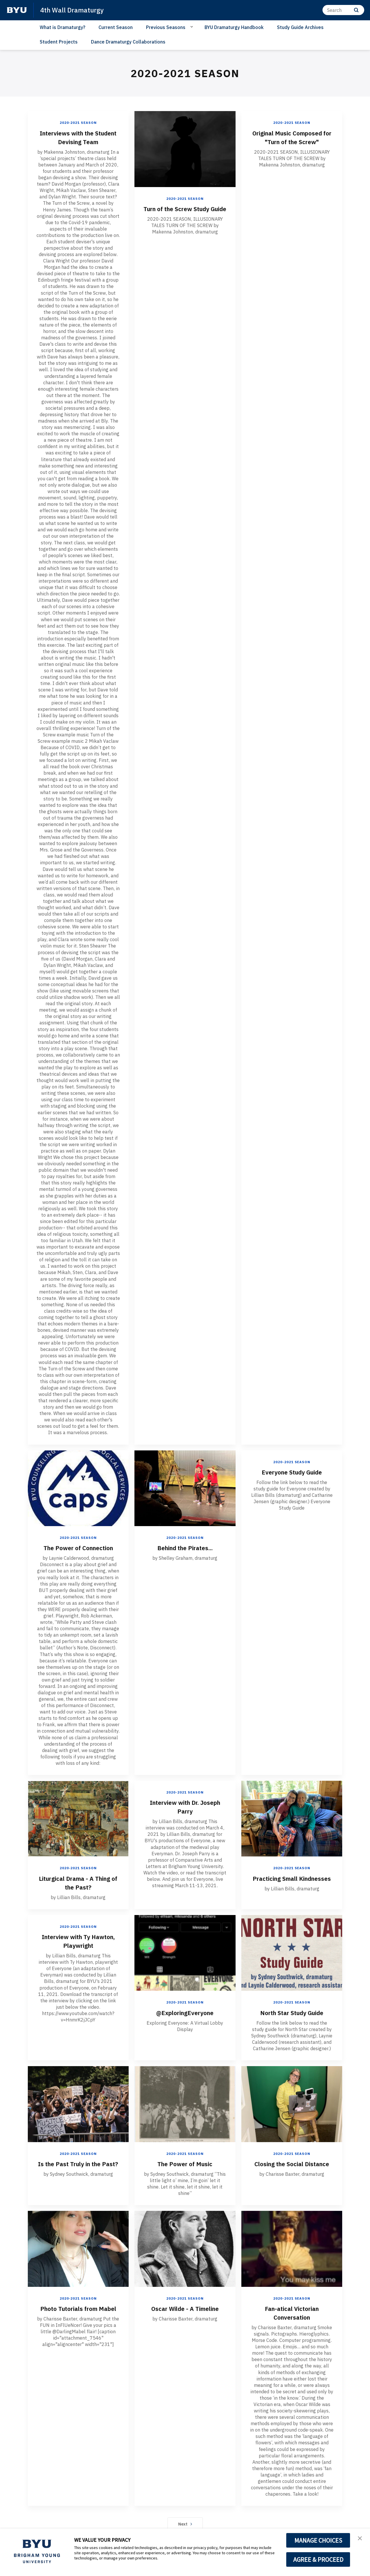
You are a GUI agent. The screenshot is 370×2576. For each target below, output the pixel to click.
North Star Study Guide (292, 2012)
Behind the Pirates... (184, 1547)
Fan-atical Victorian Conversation (292, 2312)
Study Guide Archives (300, 27)
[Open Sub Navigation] (192, 27)
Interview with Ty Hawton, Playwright (78, 1941)
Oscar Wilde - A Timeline (185, 2308)
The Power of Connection (78, 1547)
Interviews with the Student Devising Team (78, 137)
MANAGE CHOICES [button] (318, 2540)
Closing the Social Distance (292, 2168)
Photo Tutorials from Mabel (78, 2312)
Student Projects (59, 42)
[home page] (17, 10)
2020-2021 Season (78, 122)
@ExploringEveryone (185, 2012)
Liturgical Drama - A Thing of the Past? (78, 1882)
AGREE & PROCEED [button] (318, 2559)
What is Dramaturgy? (62, 27)
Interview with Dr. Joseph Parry (185, 1807)
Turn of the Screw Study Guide (185, 213)
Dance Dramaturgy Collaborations (128, 42)
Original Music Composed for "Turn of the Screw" (292, 137)
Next (185, 2523)
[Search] (343, 10)
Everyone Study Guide (292, 1472)
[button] (360, 2539)
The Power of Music (185, 2163)
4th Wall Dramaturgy (73, 10)
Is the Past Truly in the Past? (78, 2168)
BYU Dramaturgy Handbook (234, 27)
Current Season (116, 27)
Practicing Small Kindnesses (292, 1882)
